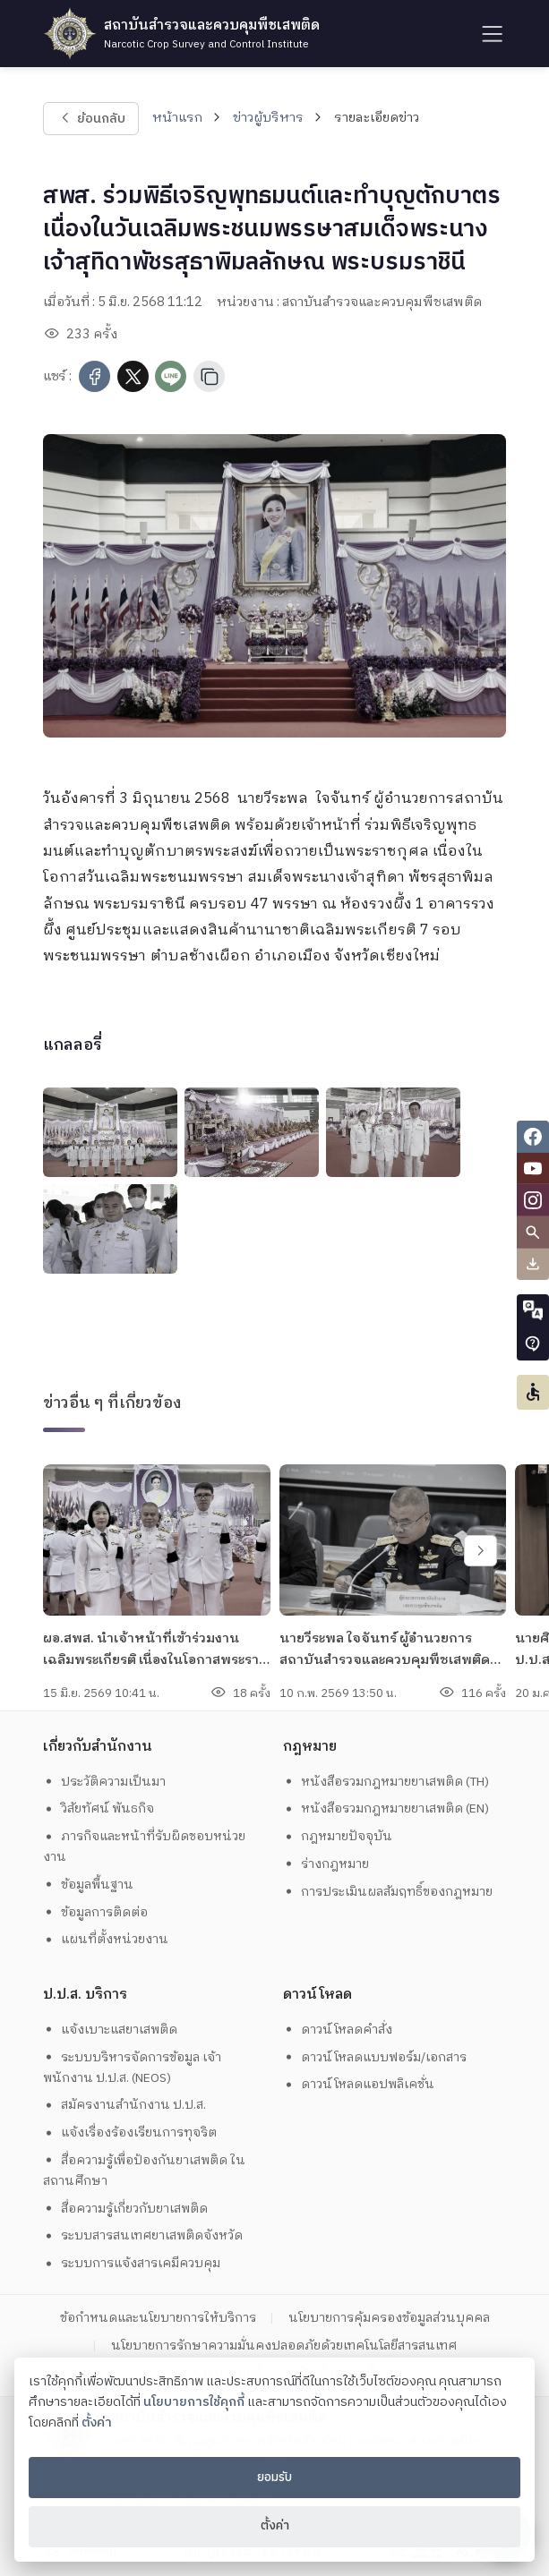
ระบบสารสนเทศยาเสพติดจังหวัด (143, 2235)
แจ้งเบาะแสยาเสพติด (110, 2029)
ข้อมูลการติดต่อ (95, 1912)
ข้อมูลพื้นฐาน (88, 1884)
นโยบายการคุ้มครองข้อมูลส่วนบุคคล (389, 2317)
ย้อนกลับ (90, 118)
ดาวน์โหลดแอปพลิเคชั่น (358, 2084)
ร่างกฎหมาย (326, 1864)
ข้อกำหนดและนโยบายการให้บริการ (158, 2317)
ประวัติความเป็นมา (104, 1781)
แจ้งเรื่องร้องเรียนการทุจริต (130, 2132)
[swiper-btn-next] (480, 1550)
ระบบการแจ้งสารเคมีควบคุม (131, 2263)
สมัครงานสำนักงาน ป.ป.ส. (124, 2104)
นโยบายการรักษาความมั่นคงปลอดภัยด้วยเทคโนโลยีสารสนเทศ (284, 2345)
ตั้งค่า (96, 2423)
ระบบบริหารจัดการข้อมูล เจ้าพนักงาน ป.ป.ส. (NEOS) (132, 2067)
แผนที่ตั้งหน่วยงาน (105, 1939)
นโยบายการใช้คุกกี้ (193, 2402)
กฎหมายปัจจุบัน (337, 1836)
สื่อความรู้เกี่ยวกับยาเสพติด (125, 2208)
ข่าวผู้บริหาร (268, 118)
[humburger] (490, 34)
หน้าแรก (177, 118)
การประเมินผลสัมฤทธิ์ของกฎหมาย (388, 1891)
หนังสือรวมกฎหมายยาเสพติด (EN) (386, 1808)
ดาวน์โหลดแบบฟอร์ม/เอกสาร (375, 2057)
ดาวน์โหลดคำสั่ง (337, 2029)
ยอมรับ (274, 2477)
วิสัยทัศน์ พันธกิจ (98, 1808)
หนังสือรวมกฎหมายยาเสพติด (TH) (386, 1781)
